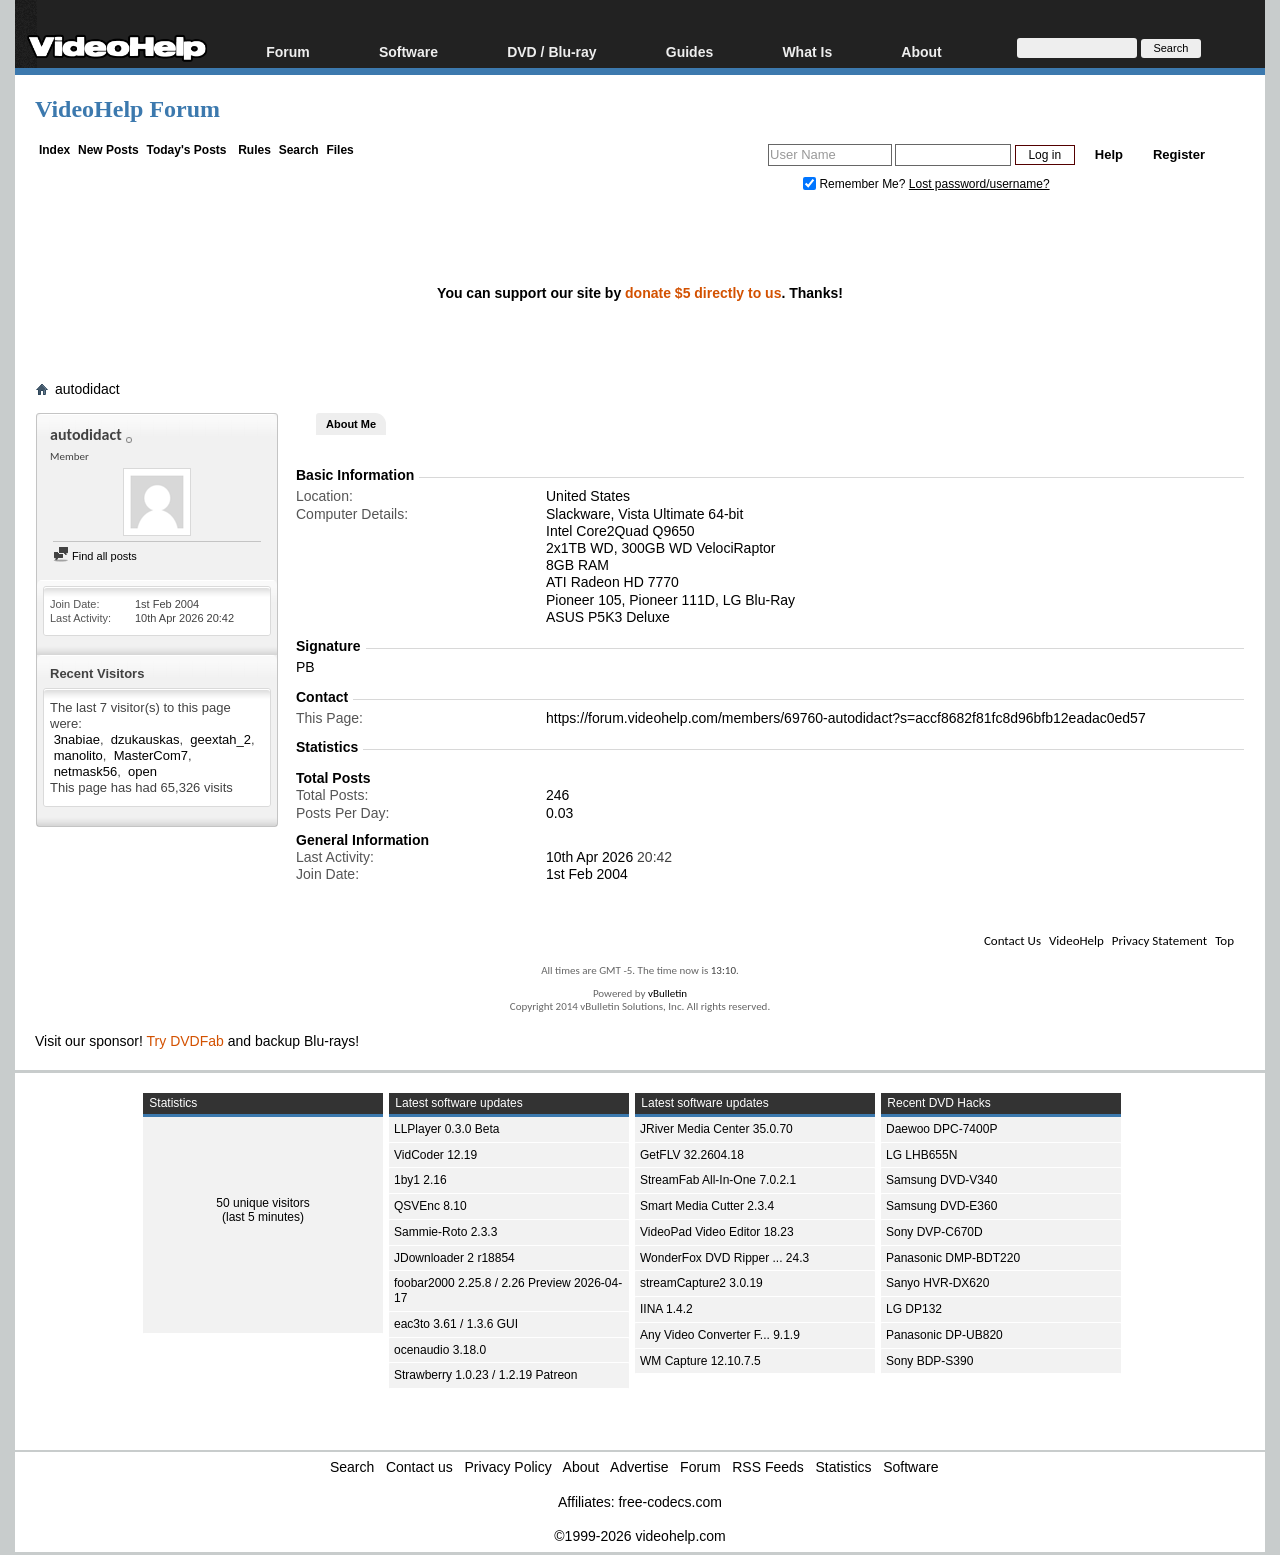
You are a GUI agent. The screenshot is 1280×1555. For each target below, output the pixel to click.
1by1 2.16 (420, 1180)
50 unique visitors (262, 1203)
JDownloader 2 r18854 (454, 1258)
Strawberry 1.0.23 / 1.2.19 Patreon (485, 1375)
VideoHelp (1076, 940)
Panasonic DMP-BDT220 (953, 1258)
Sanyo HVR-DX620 (937, 1283)
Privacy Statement (1159, 940)
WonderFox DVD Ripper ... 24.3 (724, 1258)
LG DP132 (914, 1309)
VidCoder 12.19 (435, 1155)
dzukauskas (145, 739)
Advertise (639, 1467)
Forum (288, 51)
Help (1109, 154)
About (921, 51)
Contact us (419, 1467)
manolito (78, 755)
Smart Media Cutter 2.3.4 (707, 1206)
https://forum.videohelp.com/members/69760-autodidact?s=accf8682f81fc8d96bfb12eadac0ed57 (846, 718)
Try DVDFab (185, 1041)
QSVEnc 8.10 (430, 1206)
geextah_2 (220, 739)
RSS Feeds (768, 1467)
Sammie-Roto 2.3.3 (445, 1232)
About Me (351, 424)
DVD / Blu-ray (551, 51)
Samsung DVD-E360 (941, 1206)
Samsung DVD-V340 (941, 1180)
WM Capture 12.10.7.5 (700, 1361)
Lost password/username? (979, 184)
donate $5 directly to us (703, 293)
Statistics (844, 1467)
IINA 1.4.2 (666, 1309)
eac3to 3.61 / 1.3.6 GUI (456, 1324)
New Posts (108, 150)
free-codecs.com (669, 1502)
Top (1224, 940)
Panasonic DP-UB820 (944, 1335)
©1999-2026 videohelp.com (639, 1536)
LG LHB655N (921, 1155)
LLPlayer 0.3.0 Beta (446, 1129)
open (142, 771)
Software (408, 51)
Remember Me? (856, 184)
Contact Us (1012, 940)
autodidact (87, 389)
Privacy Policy (508, 1467)
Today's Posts (186, 150)
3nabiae (77, 739)
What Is (807, 51)
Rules (254, 150)
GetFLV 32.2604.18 (692, 1155)
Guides (689, 51)
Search (299, 150)
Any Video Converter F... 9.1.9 (720, 1335)
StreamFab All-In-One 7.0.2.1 (718, 1180)
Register (1179, 154)
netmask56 (86, 771)
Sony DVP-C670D (934, 1232)
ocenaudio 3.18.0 (440, 1350)
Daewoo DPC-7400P (941, 1129)
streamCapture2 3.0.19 (701, 1283)
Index (54, 150)
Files (339, 150)
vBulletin (667, 993)
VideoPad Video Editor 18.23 (717, 1232)
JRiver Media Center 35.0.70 (716, 1129)
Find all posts (95, 556)
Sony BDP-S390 (929, 1361)
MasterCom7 (151, 755)
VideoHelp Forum (127, 109)
